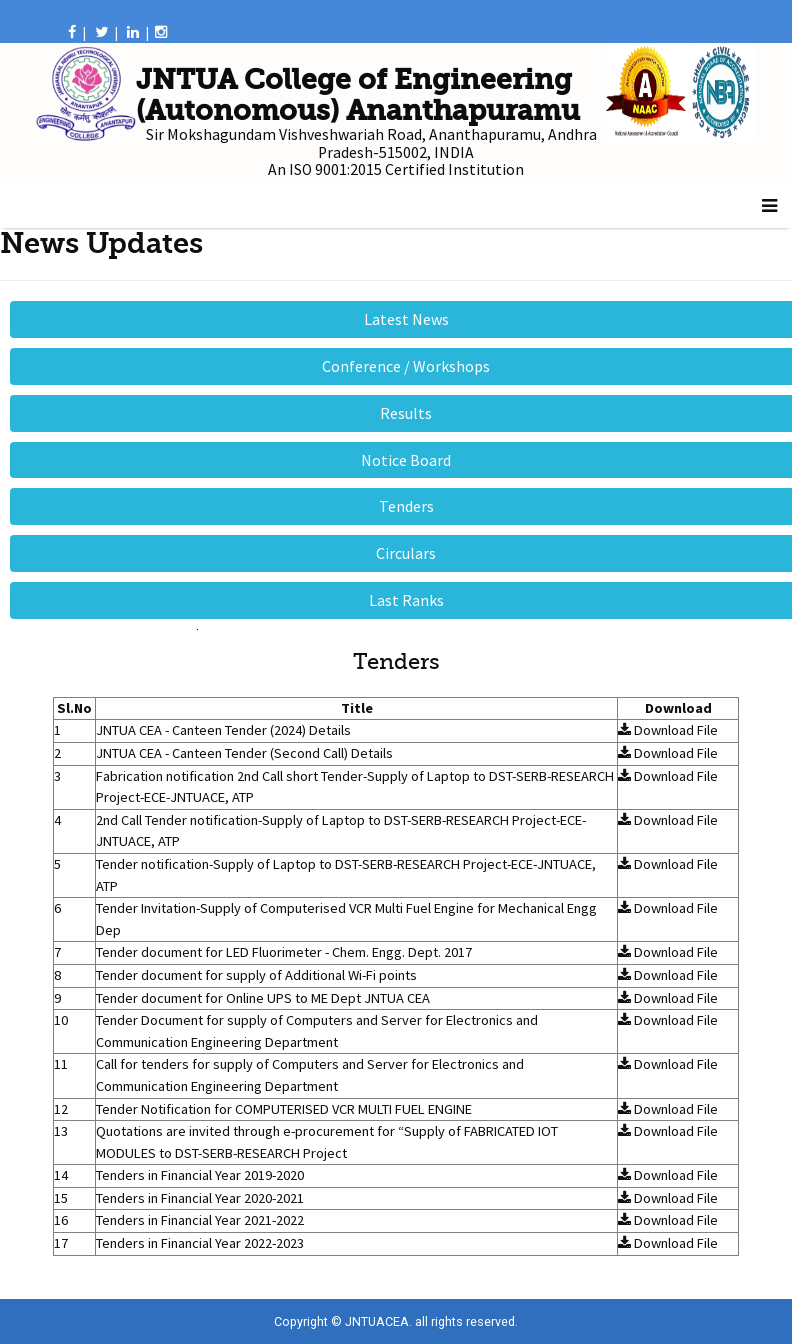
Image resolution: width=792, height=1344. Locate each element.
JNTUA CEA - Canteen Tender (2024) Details (223, 730)
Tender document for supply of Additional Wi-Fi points (256, 975)
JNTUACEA (377, 1321)
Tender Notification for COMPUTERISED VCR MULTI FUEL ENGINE (284, 1109)
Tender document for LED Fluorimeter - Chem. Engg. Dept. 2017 (284, 952)
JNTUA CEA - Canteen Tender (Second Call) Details (244, 753)
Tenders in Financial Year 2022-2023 (200, 1243)
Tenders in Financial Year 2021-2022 (200, 1220)
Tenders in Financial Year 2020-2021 (200, 1198)
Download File (668, 730)
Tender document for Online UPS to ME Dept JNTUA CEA (263, 998)
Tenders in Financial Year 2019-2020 (200, 1175)
